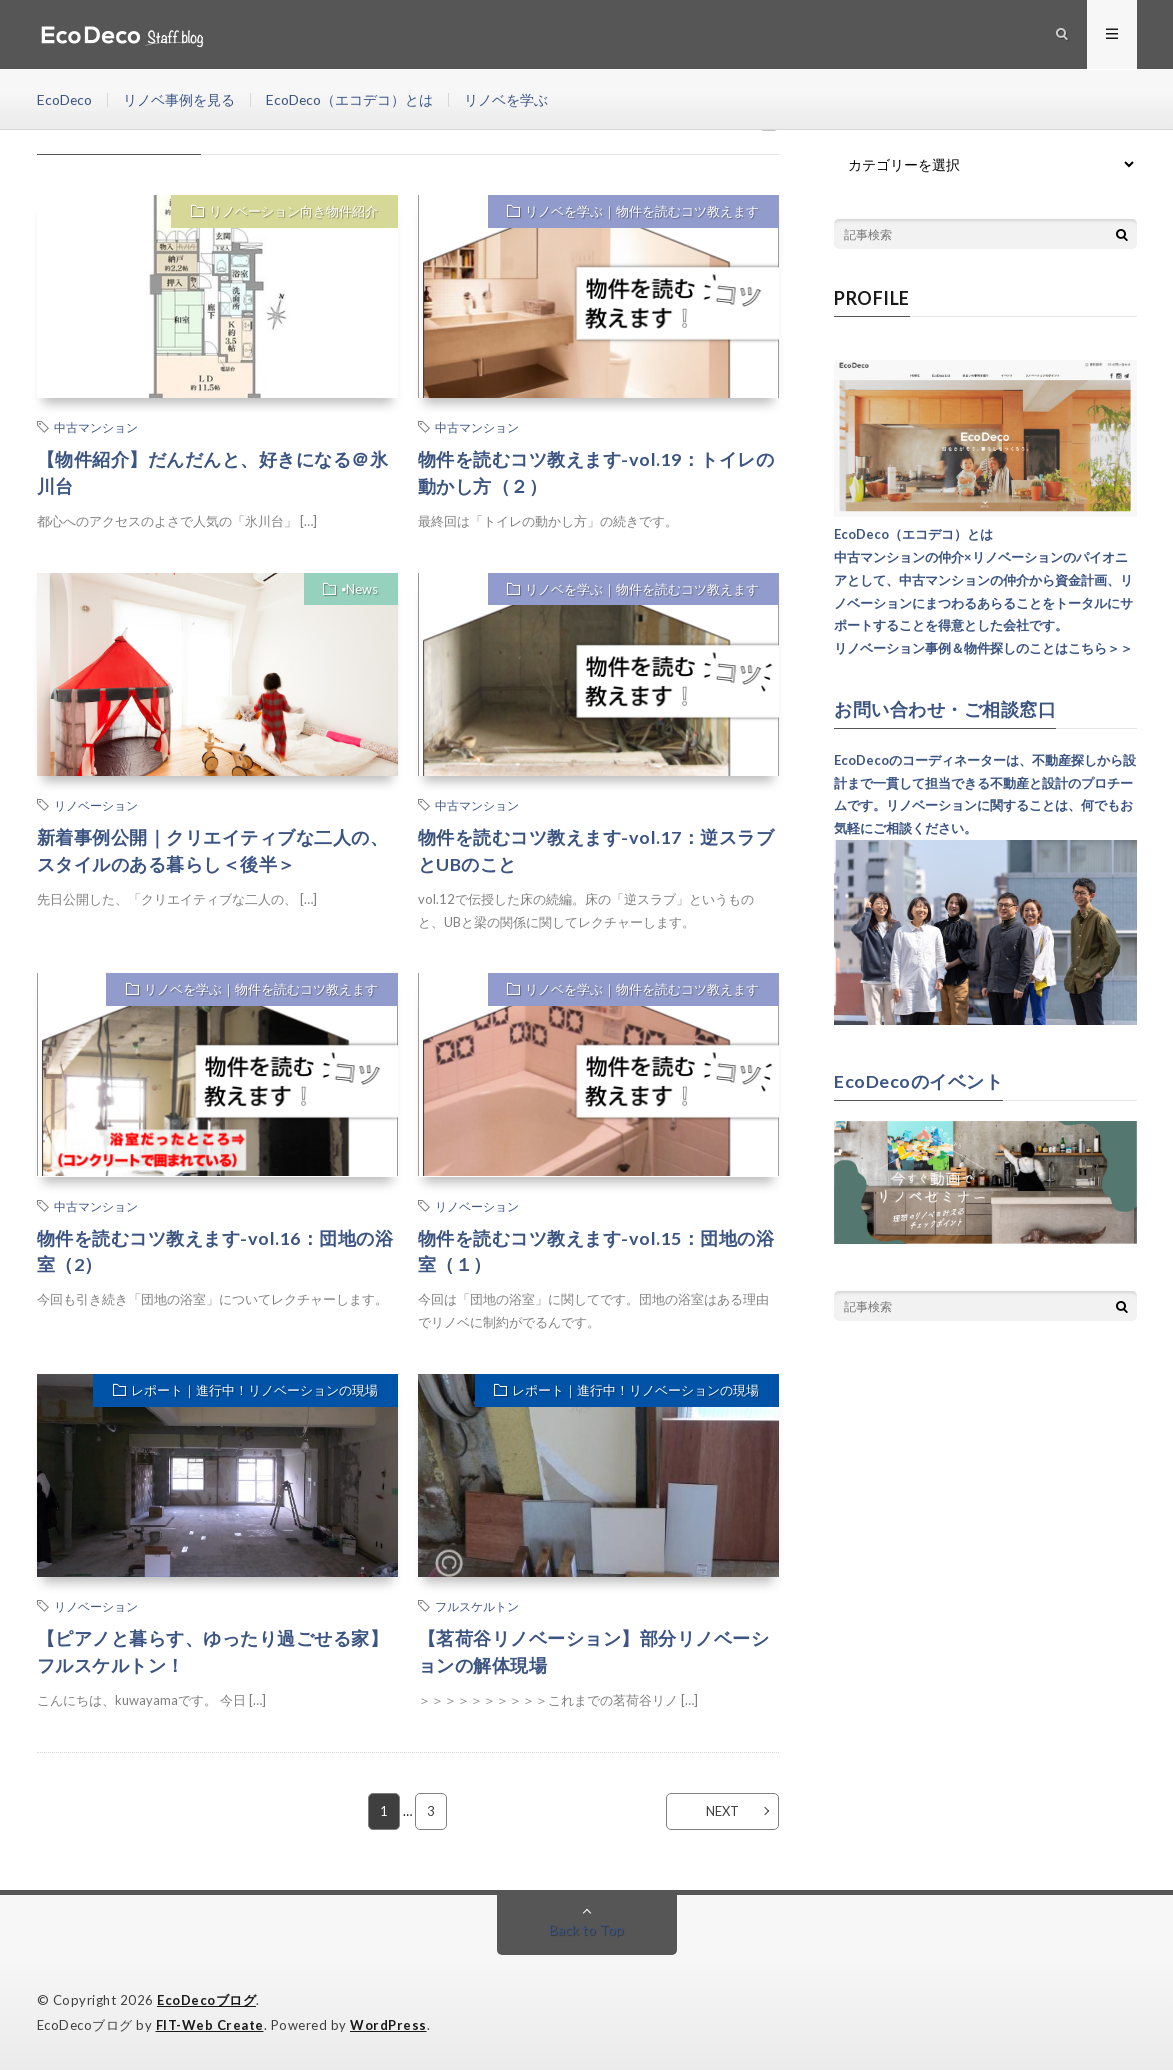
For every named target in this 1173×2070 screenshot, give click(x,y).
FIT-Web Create (210, 2025)
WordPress (388, 2025)
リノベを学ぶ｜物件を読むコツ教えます (642, 212)
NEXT (721, 1811)
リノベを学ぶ (508, 99)
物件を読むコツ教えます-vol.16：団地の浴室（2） (215, 1251)
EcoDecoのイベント (918, 1080)
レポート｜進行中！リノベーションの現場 (254, 1391)
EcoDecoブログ (206, 2000)
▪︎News (359, 590)
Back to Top (586, 1929)
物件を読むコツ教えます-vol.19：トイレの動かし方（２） (596, 472)
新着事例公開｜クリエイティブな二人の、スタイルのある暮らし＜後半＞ (213, 850)
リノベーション (96, 805)
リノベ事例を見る (180, 99)
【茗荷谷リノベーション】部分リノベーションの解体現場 (594, 1652)
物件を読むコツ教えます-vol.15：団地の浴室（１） (596, 1251)
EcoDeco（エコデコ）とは (351, 99)
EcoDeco (65, 99)
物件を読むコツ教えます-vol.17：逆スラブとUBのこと (596, 850)
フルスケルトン (477, 1607)
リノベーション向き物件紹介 (293, 212)
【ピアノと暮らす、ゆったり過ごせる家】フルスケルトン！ (213, 1652)
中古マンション (96, 427)
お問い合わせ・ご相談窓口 (945, 709)
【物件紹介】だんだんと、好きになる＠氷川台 (213, 472)
